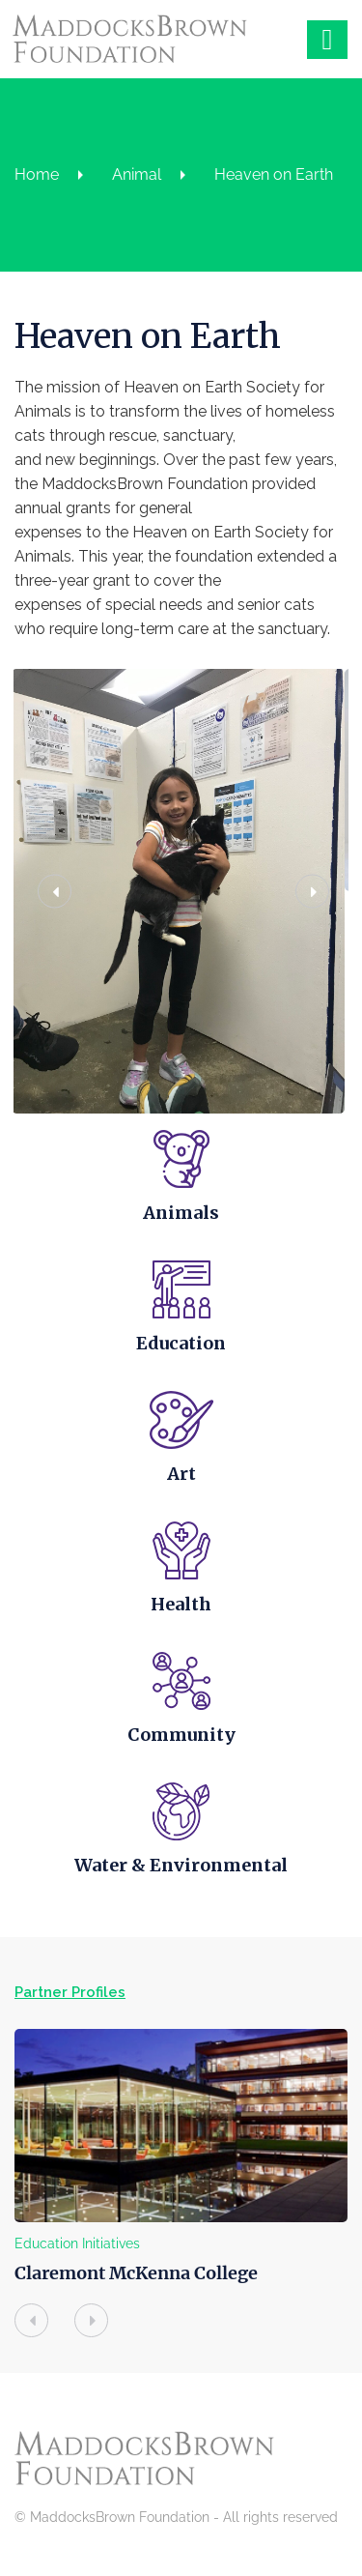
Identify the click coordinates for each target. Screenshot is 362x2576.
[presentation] (31, 2333)
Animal (136, 174)
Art (181, 1478)
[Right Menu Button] (327, 34)
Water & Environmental (181, 1876)
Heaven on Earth (273, 174)
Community (181, 1743)
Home (36, 174)
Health (181, 1611)
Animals (181, 1213)
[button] (50, 893)
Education (181, 1346)
